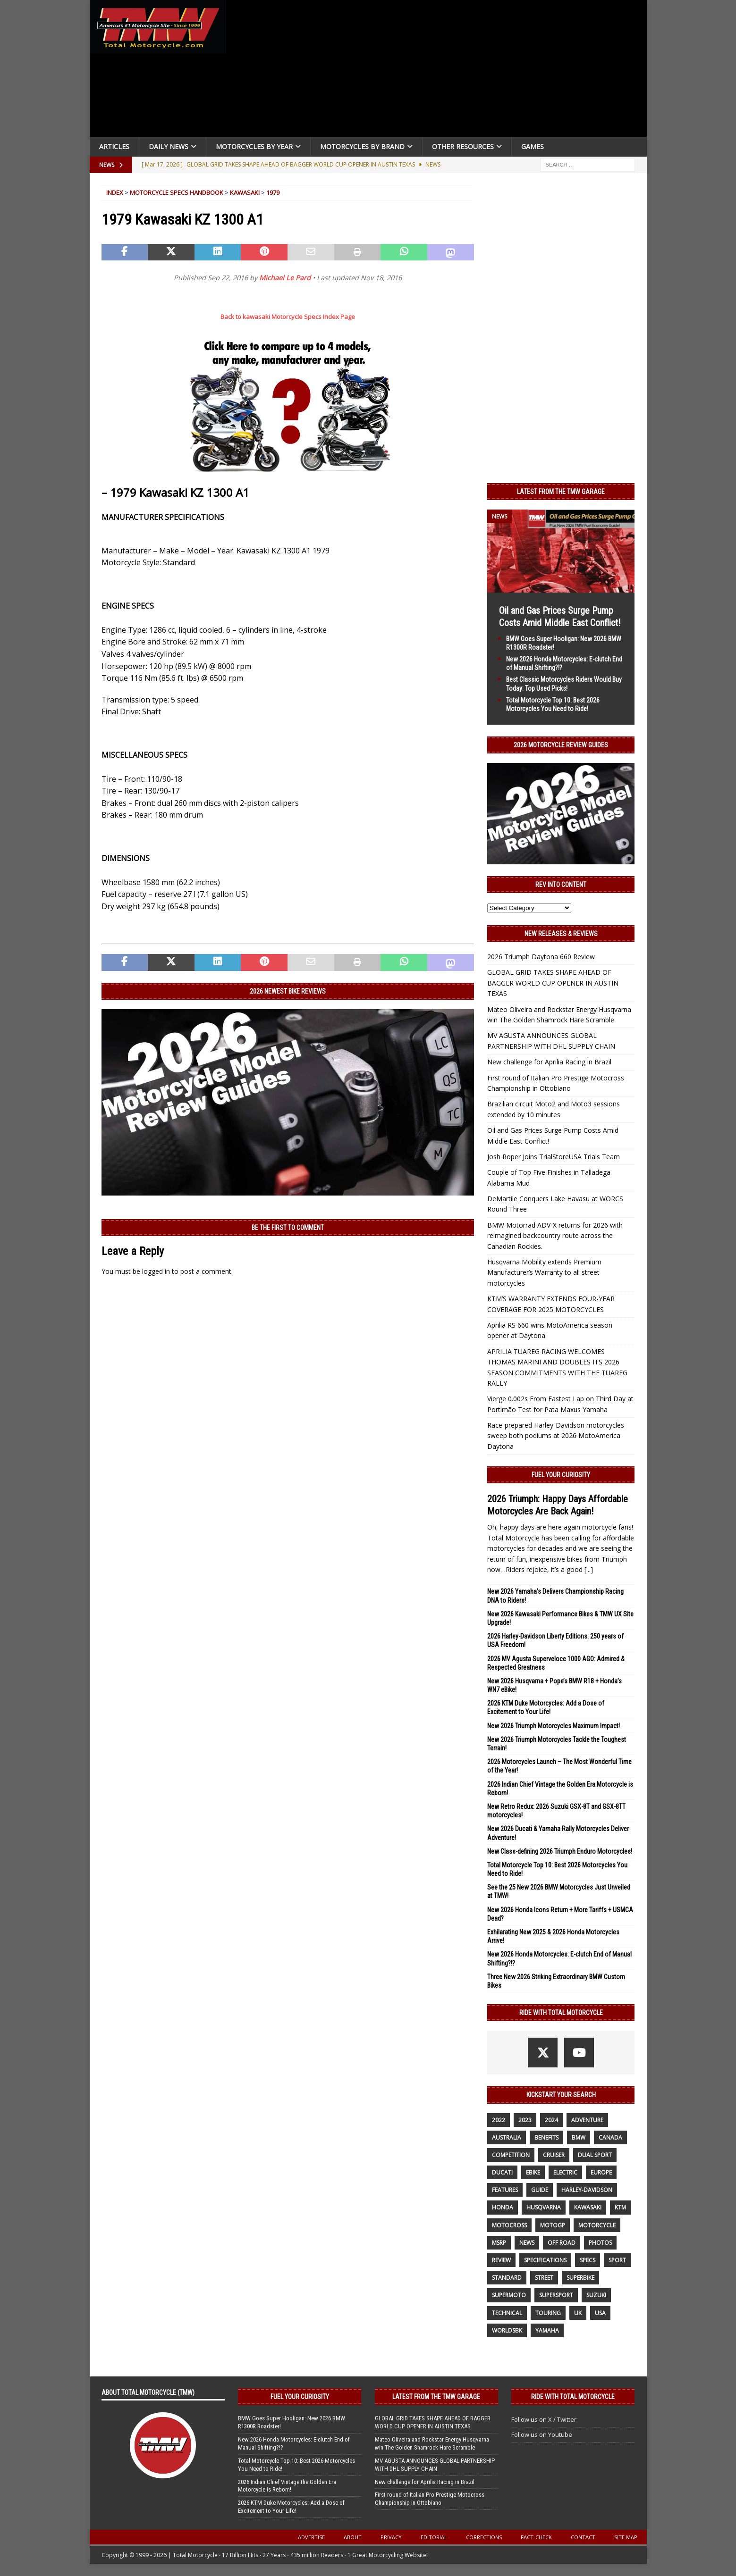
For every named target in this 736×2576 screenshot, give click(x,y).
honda (502, 2207)
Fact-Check (536, 2537)
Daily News (168, 146)
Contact (583, 2537)
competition (511, 2155)
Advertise (311, 2537)
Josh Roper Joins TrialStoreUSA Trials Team (553, 1156)
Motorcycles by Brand (362, 146)
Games (532, 146)
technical (507, 2313)
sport (617, 2260)
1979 (272, 192)
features (505, 2190)
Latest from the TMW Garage (561, 491)
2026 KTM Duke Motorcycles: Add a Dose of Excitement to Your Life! (291, 2506)
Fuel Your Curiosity (561, 1475)
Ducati (502, 2172)
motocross (509, 2225)
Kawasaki (245, 192)
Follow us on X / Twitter (543, 2419)
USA (600, 2313)
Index (114, 192)
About (353, 2537)
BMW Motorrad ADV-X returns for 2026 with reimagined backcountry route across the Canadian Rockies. (555, 1236)
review (501, 2260)
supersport (556, 2295)
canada (610, 2137)
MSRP (499, 2243)
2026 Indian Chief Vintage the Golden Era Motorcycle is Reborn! (287, 2485)
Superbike (580, 2278)
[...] (588, 1569)
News (526, 2243)
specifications (545, 2260)
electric (565, 2172)
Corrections (484, 2537)
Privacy (391, 2537)
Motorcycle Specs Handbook (176, 192)
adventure (587, 2120)
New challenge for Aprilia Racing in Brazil (549, 1061)
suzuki (596, 2295)
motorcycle (597, 2225)
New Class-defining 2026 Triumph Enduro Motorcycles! (559, 1851)
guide (539, 2190)
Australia (506, 2137)
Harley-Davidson (586, 2190)
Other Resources (463, 146)
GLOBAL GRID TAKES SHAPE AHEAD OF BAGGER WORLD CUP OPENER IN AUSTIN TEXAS (552, 983)
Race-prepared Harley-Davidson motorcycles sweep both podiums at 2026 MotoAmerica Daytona (555, 1436)
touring (548, 2313)
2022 (498, 2120)
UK (578, 2313)
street (544, 2278)
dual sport (595, 2155)
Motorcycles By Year (254, 146)
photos (600, 2243)
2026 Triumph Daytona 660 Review (541, 956)
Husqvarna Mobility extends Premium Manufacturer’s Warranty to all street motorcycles (544, 1272)
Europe (601, 2172)
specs (587, 2260)
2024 (551, 2120)
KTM (620, 2207)
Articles (114, 146)
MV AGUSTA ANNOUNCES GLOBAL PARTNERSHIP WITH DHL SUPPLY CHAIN (435, 2464)
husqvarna (543, 2207)
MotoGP (552, 2225)
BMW (578, 2137)
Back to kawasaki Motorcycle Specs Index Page (287, 316)
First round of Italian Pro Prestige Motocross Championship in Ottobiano (429, 2498)
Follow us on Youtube (541, 2434)
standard (507, 2278)
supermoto (509, 2295)
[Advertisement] (440, 71)
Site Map (625, 2537)
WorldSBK (507, 2330)
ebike (533, 2172)
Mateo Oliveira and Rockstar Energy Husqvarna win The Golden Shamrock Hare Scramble (432, 2443)
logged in (156, 1271)
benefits (546, 2137)
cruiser (554, 2155)
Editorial (434, 2537)
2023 (525, 2120)
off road (561, 2243)
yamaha (547, 2330)
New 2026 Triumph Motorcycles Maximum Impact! (553, 1726)
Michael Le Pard (285, 277)
